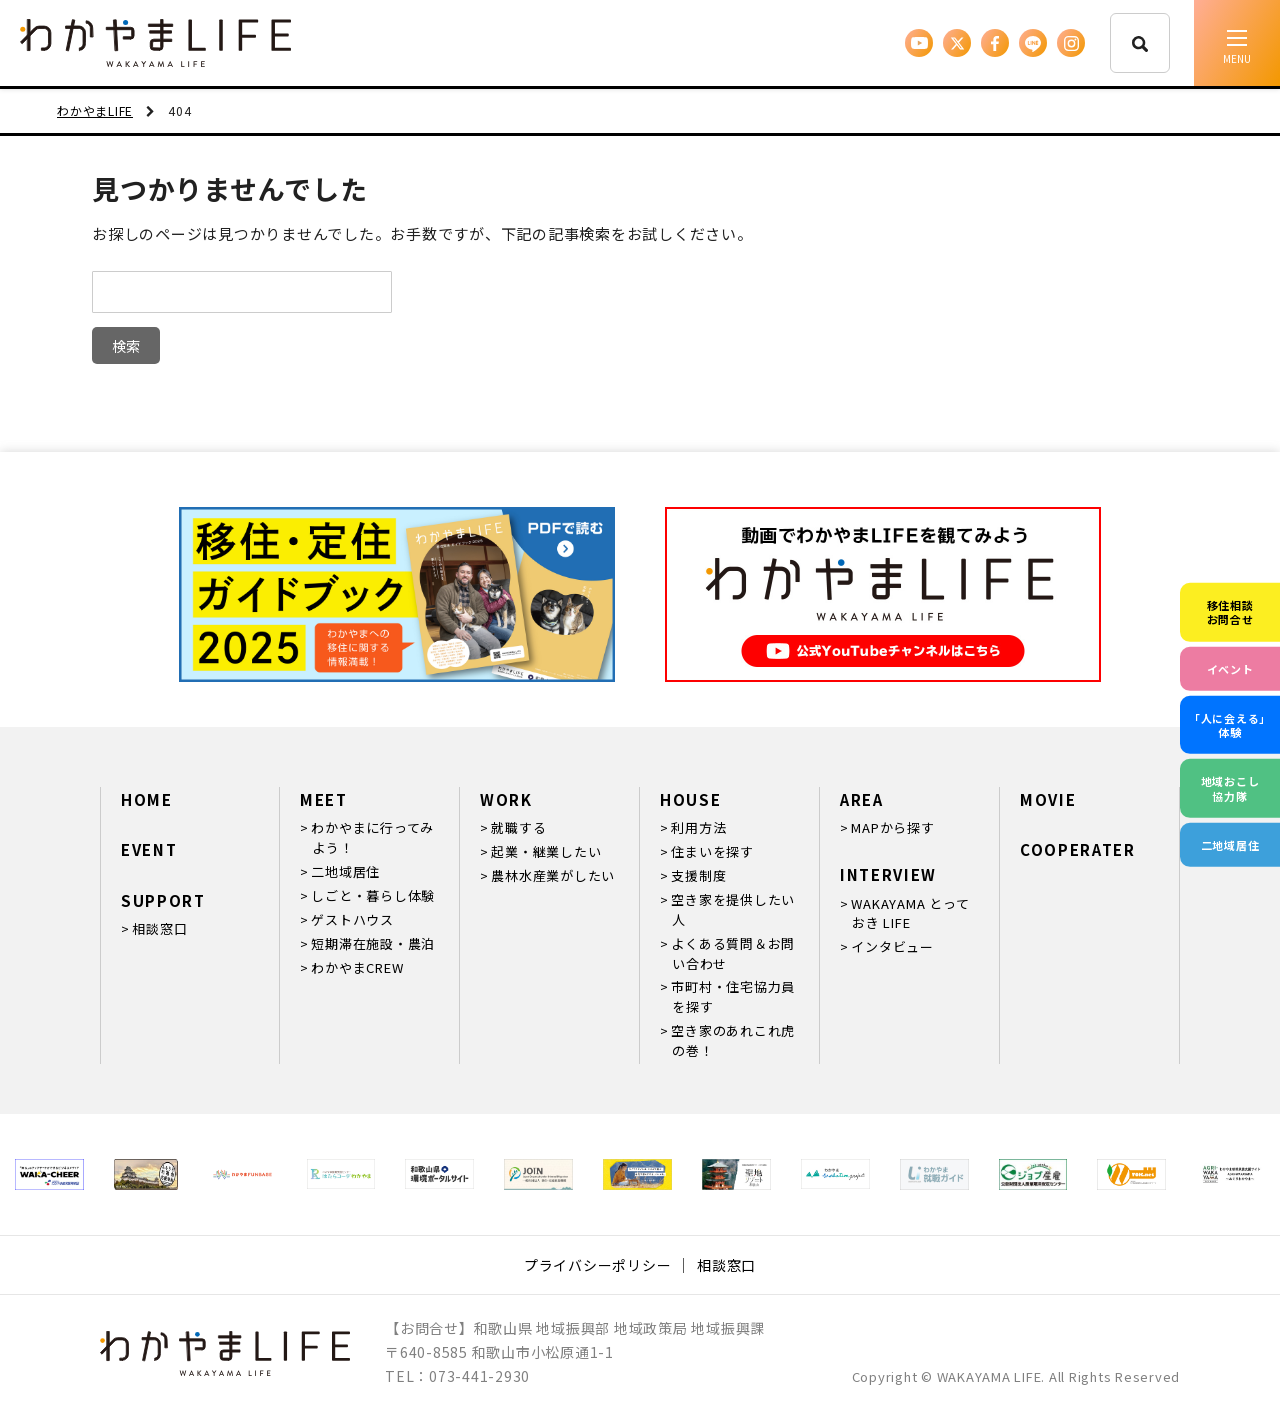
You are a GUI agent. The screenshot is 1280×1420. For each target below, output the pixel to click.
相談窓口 (159, 928)
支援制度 (698, 875)
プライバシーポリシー (598, 1265)
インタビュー (892, 946)
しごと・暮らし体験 (373, 895)
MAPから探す (892, 827)
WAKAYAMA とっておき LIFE (910, 913)
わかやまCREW (357, 967)
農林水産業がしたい (553, 875)
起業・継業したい (546, 851)
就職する (518, 827)
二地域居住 (345, 871)
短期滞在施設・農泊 (373, 943)
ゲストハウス (352, 919)
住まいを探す (712, 851)
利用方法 (698, 827)
